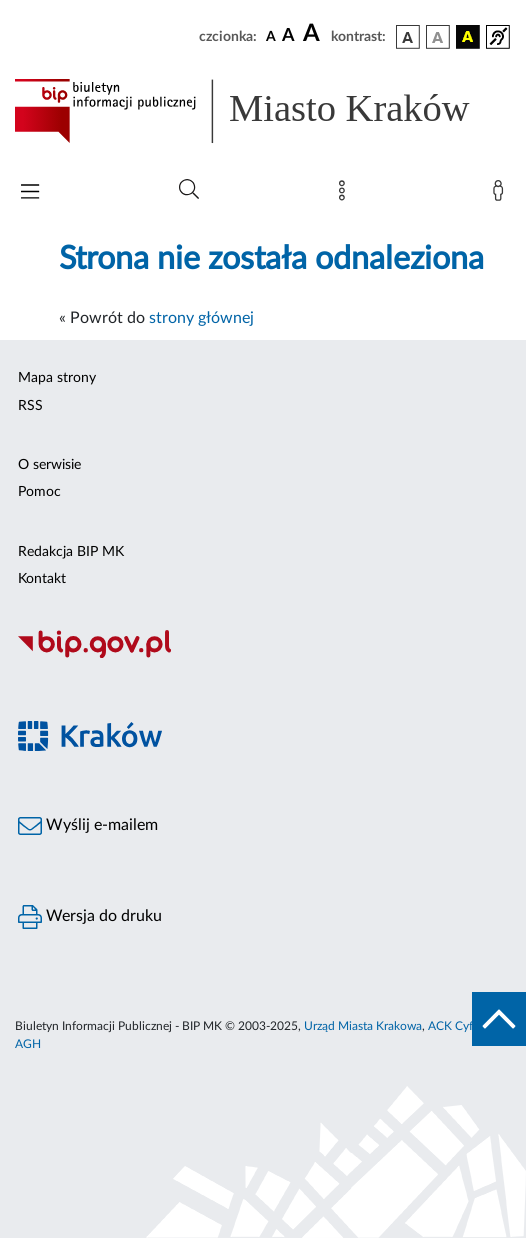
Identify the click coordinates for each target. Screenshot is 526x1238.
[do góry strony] (499, 1019)
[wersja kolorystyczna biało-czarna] (438, 37)
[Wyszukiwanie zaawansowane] (189, 190)
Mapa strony (57, 378)
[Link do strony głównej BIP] (263, 111)
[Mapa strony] (346, 195)
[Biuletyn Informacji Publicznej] (263, 655)
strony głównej (201, 318)
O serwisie (49, 465)
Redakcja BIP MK (71, 552)
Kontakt (42, 579)
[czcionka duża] (314, 34)
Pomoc (39, 492)
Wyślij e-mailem (88, 826)
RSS (30, 406)
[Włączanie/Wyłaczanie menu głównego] (30, 193)
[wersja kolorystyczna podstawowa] (408, 37)
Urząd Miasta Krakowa (363, 1026)
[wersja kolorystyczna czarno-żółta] (468, 37)
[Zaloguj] (502, 195)
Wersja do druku (90, 917)
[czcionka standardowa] (271, 36)
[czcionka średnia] (288, 36)
